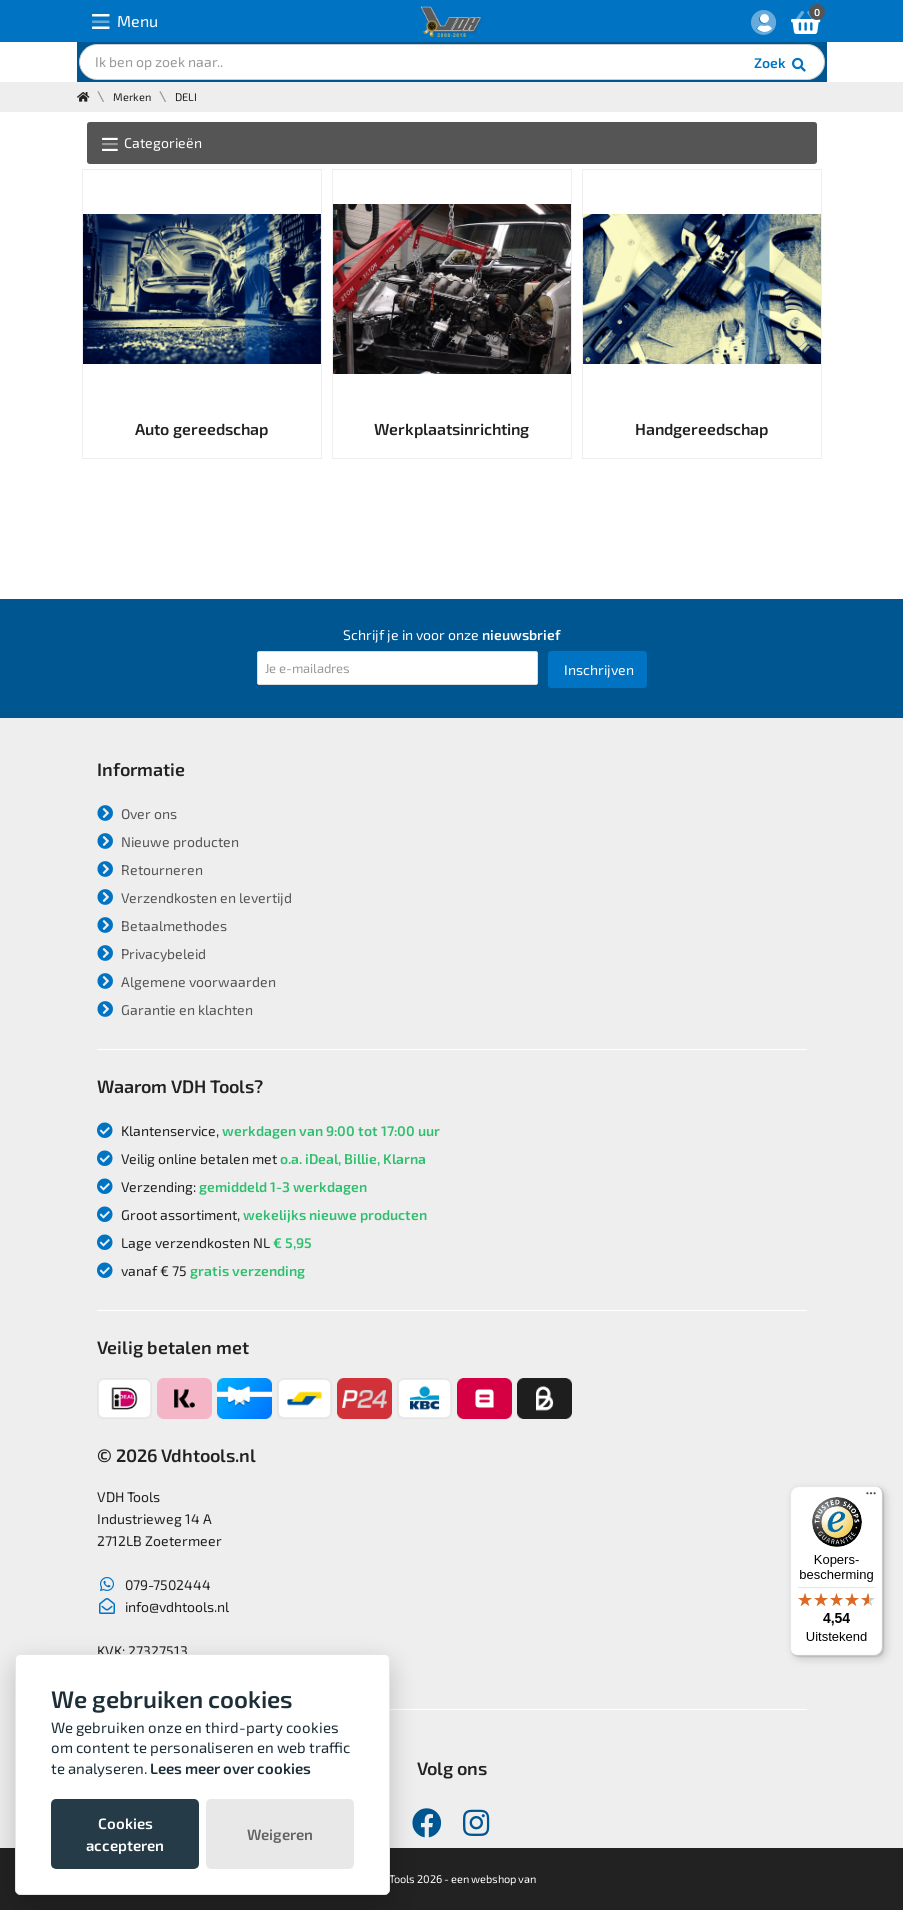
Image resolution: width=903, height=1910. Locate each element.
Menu (125, 21)
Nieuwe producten (168, 841)
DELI (186, 96)
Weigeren (280, 1834)
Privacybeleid (151, 953)
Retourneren (150, 869)
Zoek (781, 65)
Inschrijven (599, 669)
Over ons (137, 813)
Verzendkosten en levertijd (194, 897)
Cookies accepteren (125, 1834)
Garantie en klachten (175, 1009)
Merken (132, 96)
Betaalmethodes (162, 925)
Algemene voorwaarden (186, 981)
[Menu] (871, 1498)
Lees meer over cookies (230, 1768)
